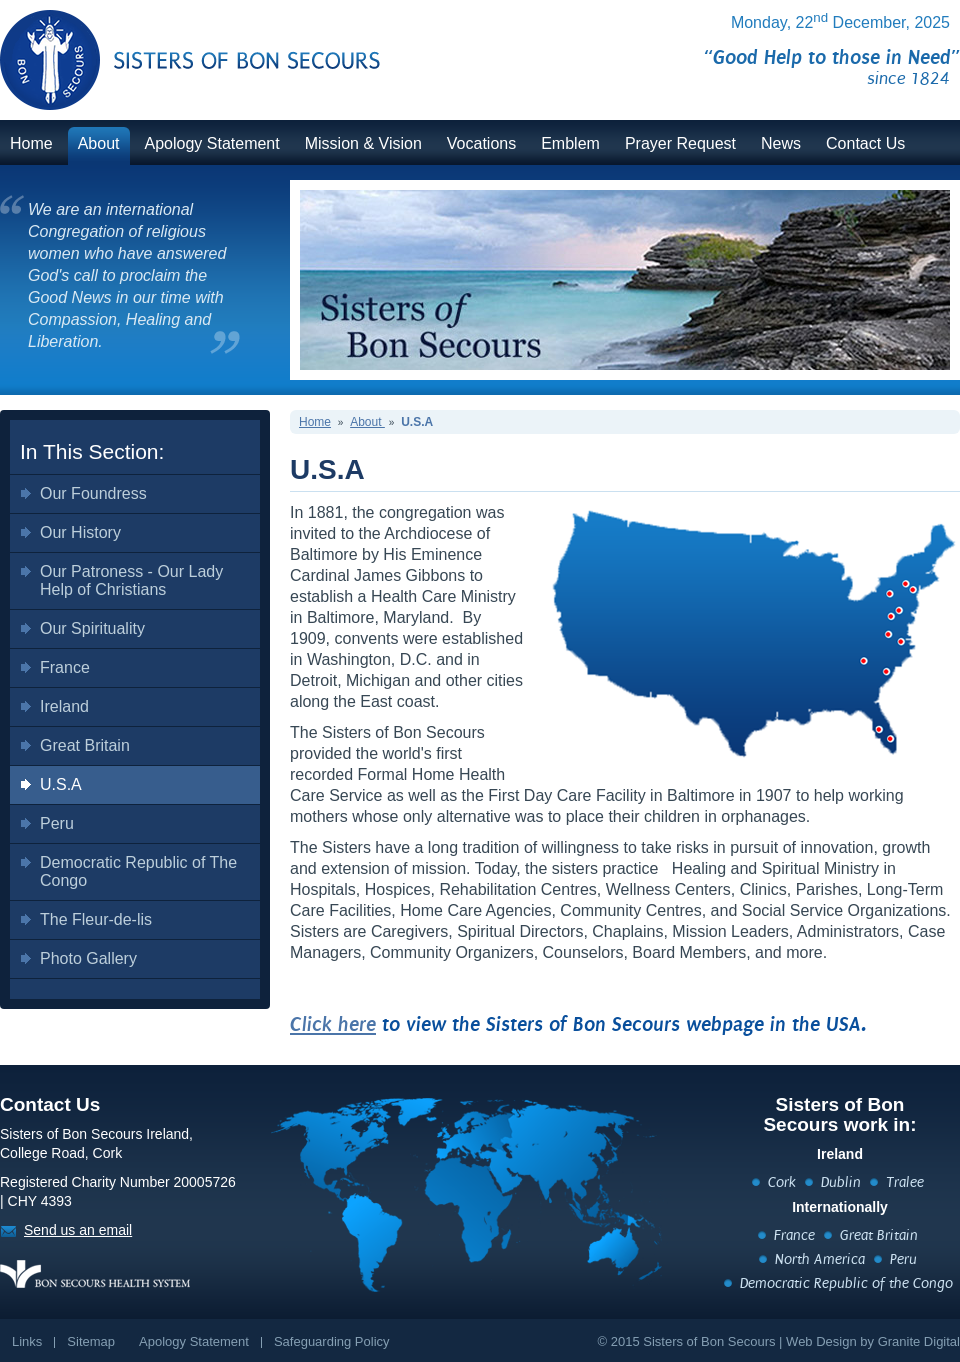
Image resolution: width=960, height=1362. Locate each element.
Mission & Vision (363, 143)
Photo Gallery (88, 958)
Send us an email (78, 1230)
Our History (80, 532)
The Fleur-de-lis (96, 919)
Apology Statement (212, 143)
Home (31, 143)
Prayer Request (680, 143)
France (65, 667)
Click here (333, 1024)
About (99, 143)
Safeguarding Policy (332, 1341)
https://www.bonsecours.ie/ (95, 1274)
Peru (57, 823)
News (781, 143)
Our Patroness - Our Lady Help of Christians (131, 580)
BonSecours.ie (168, 47)
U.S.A (61, 784)
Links (27, 1341)
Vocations (481, 143)
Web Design (821, 1341)
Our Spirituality (92, 628)
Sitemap (91, 1341)
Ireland (64, 706)
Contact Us (865, 143)
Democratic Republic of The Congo (138, 871)
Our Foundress (93, 493)
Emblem (570, 143)
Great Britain (85, 745)
